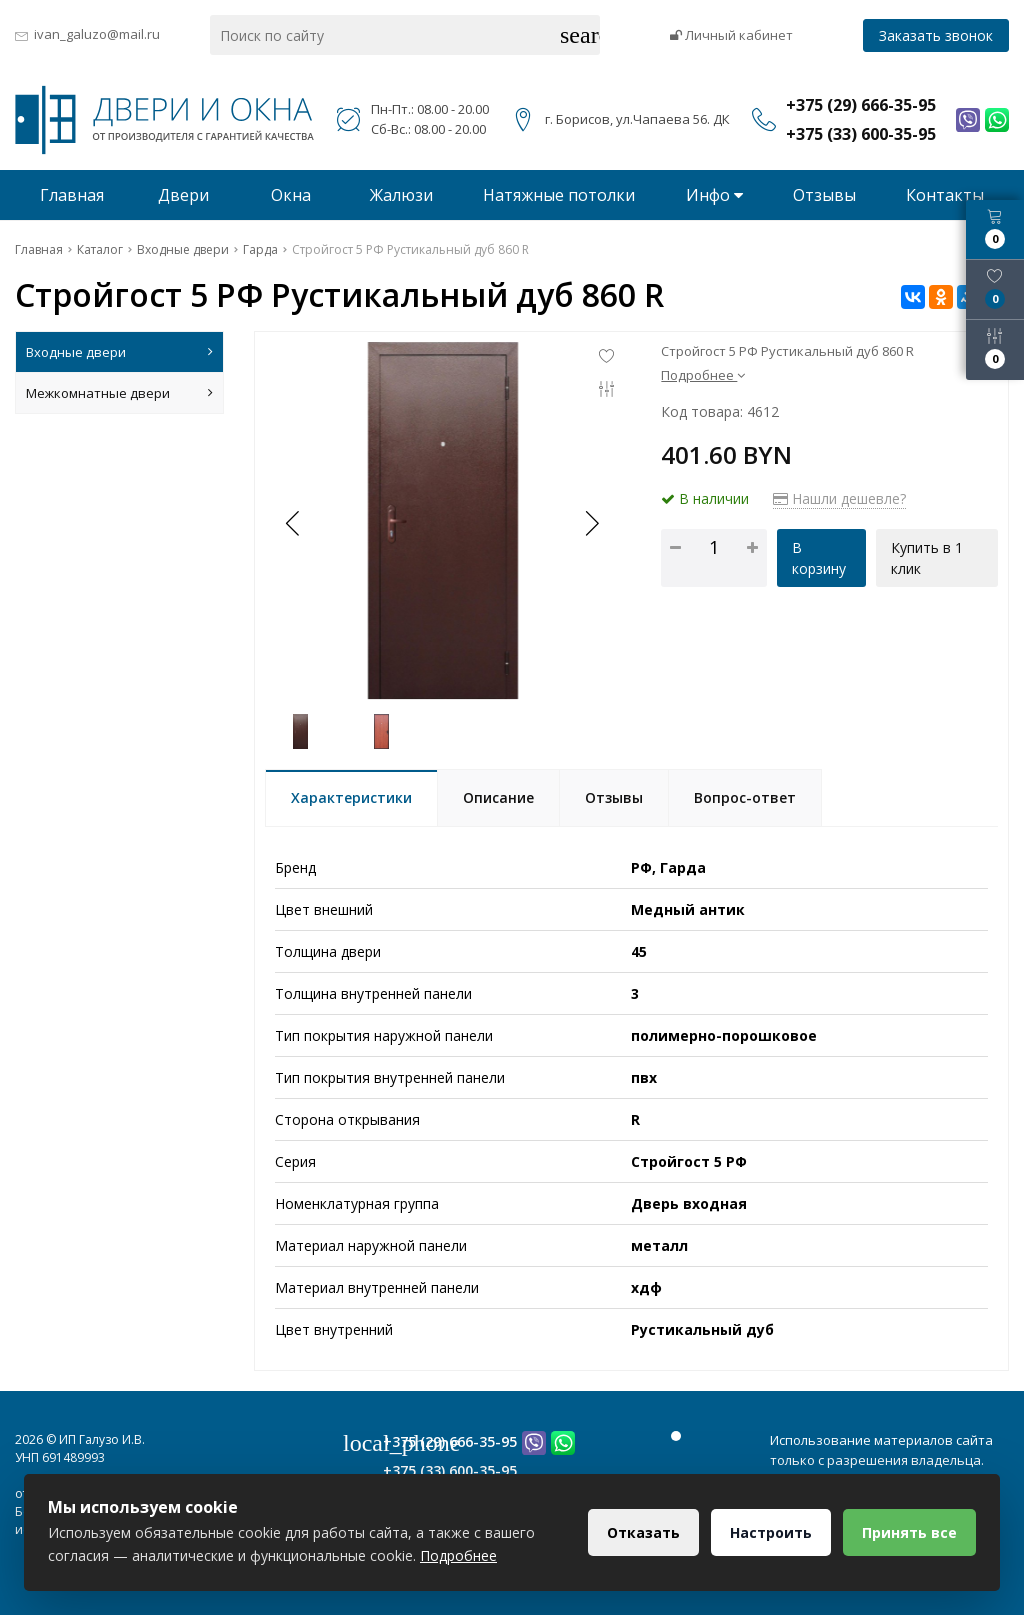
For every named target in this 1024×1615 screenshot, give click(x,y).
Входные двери (119, 352)
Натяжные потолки (559, 195)
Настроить (771, 1532)
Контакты (945, 195)
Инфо (714, 195)
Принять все (909, 1532)
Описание (498, 797)
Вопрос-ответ (745, 797)
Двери (183, 195)
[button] (591, 523)
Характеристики (351, 797)
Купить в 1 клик (927, 558)
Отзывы (824, 195)
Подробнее (703, 375)
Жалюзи (401, 195)
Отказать (643, 1532)
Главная (72, 195)
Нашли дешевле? (839, 498)
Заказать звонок (936, 35)
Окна (291, 195)
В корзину (819, 558)
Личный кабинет (731, 35)
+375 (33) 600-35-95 (450, 1470)
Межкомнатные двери (119, 393)
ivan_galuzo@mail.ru (97, 34)
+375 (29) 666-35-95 (450, 1441)
